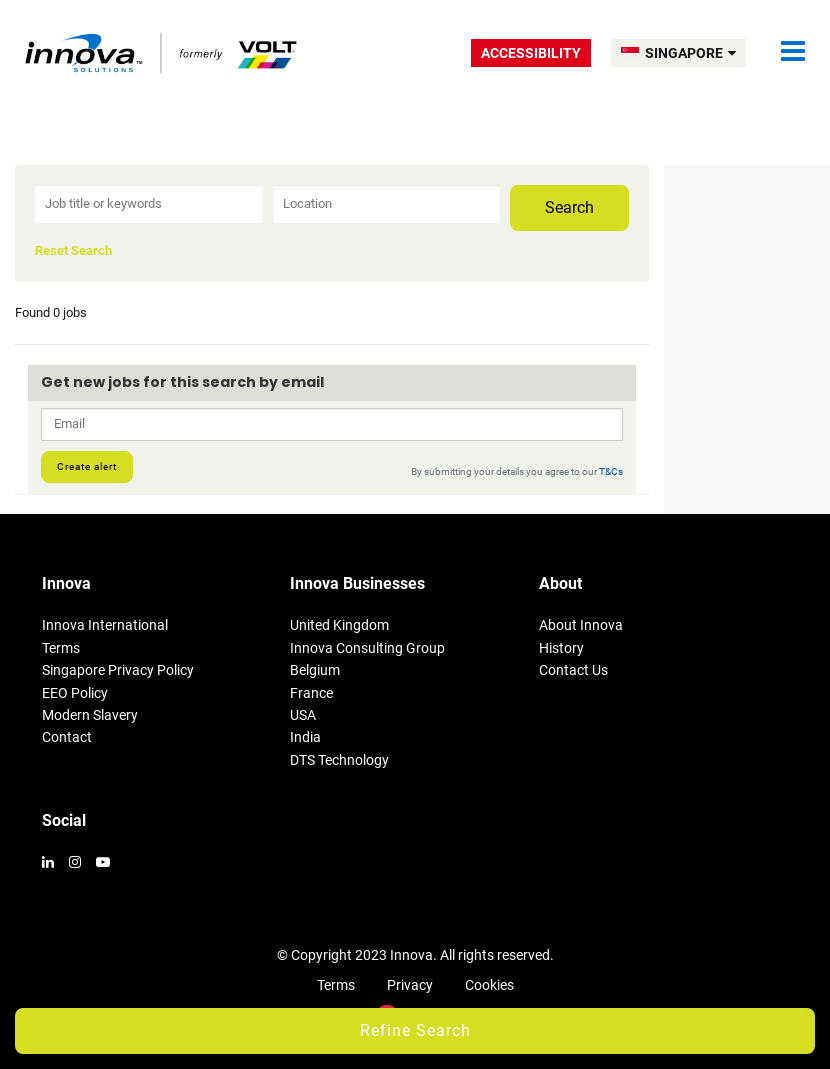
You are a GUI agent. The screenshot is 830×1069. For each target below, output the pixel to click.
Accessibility (531, 53)
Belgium (315, 670)
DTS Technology (339, 760)
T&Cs (611, 471)
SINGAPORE (690, 53)
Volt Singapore (162, 52)
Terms (61, 648)
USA (303, 715)
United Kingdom (339, 625)
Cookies (489, 985)
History (561, 648)
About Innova (581, 625)
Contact (67, 737)
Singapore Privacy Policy (118, 670)
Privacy (410, 985)
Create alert (87, 466)
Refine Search (415, 1030)
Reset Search (73, 251)
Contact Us (573, 670)
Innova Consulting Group (367, 648)
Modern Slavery (90, 715)
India (305, 737)
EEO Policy (75, 693)
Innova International (105, 625)
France (311, 693)
